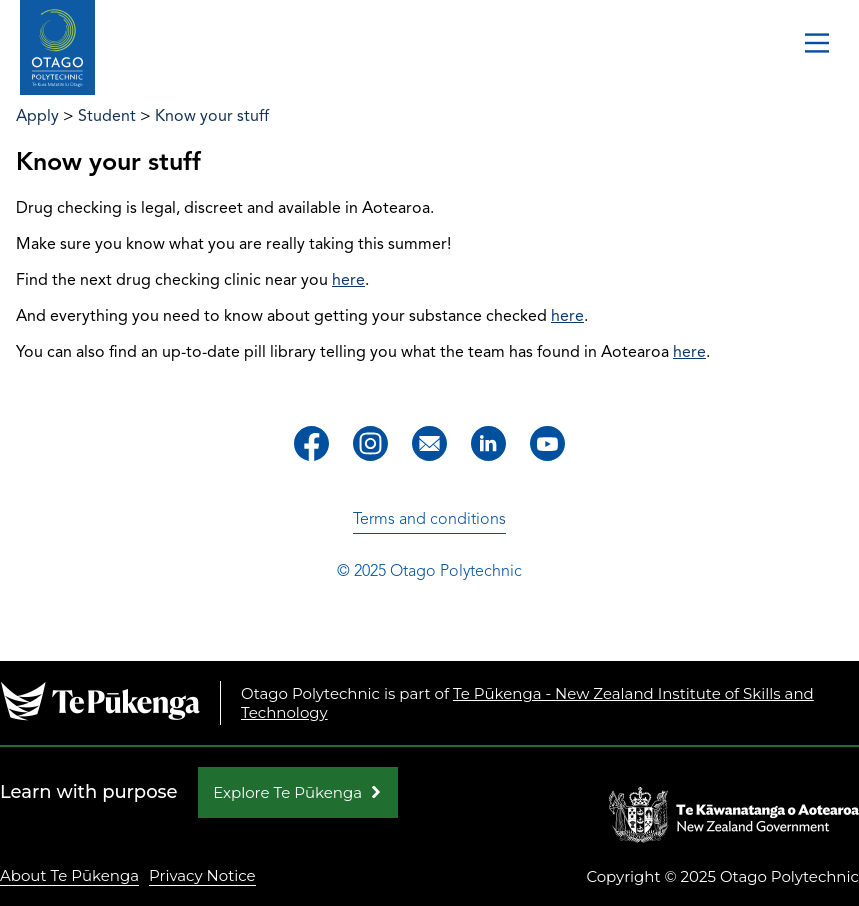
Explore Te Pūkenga (287, 792)
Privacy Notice (202, 875)
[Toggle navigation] (817, 45)
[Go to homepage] (57, 48)
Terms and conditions (429, 519)
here (348, 280)
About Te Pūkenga (69, 875)
